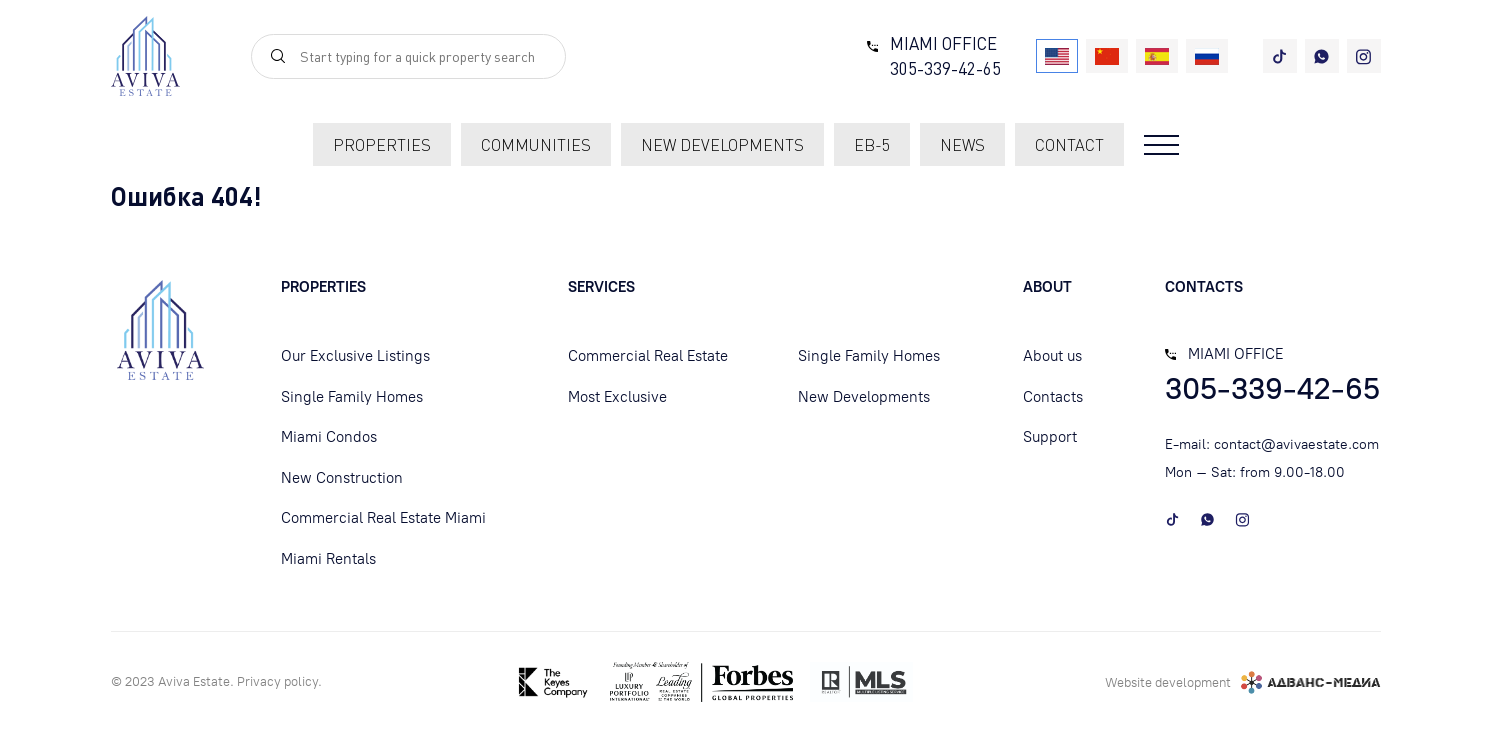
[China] (1107, 56)
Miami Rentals (328, 559)
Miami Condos (329, 437)
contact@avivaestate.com (1296, 444)
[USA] (1057, 56)
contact (1069, 145)
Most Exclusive (617, 397)
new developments (722, 145)
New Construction (342, 478)
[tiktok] (1280, 56)
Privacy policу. (279, 681)
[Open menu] (1161, 145)
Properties (382, 145)
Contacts (1053, 397)
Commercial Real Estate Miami (383, 518)
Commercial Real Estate (648, 356)
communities (536, 145)
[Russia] (1207, 56)
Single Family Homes (352, 397)
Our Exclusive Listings (355, 356)
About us (1052, 356)
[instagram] (1364, 56)
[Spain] (1157, 56)
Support (1050, 437)
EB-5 (872, 145)
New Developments (864, 397)
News (962, 145)
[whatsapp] (1322, 56)
